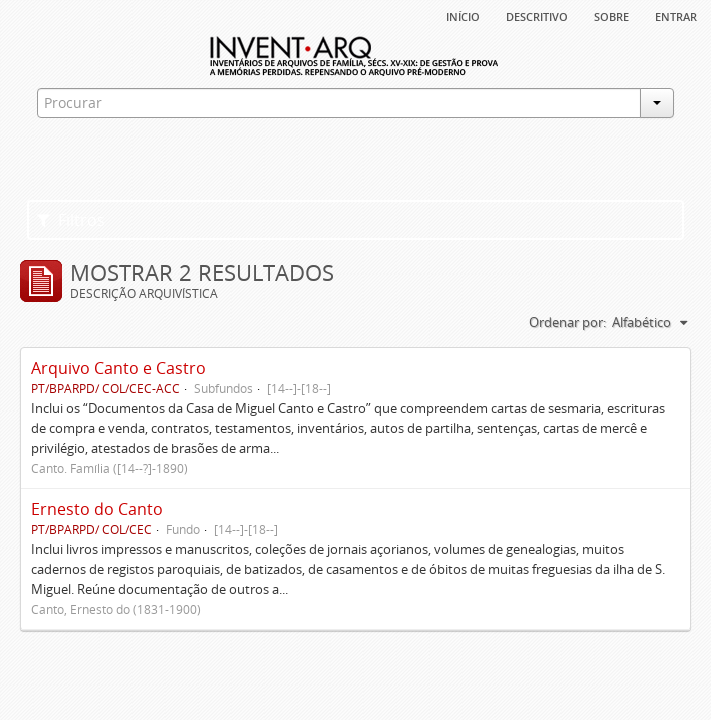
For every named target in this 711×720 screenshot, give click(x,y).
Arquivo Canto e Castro (118, 368)
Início (463, 15)
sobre (611, 15)
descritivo (537, 15)
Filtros (71, 220)
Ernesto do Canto (97, 509)
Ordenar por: (567, 322)
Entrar (676, 15)
